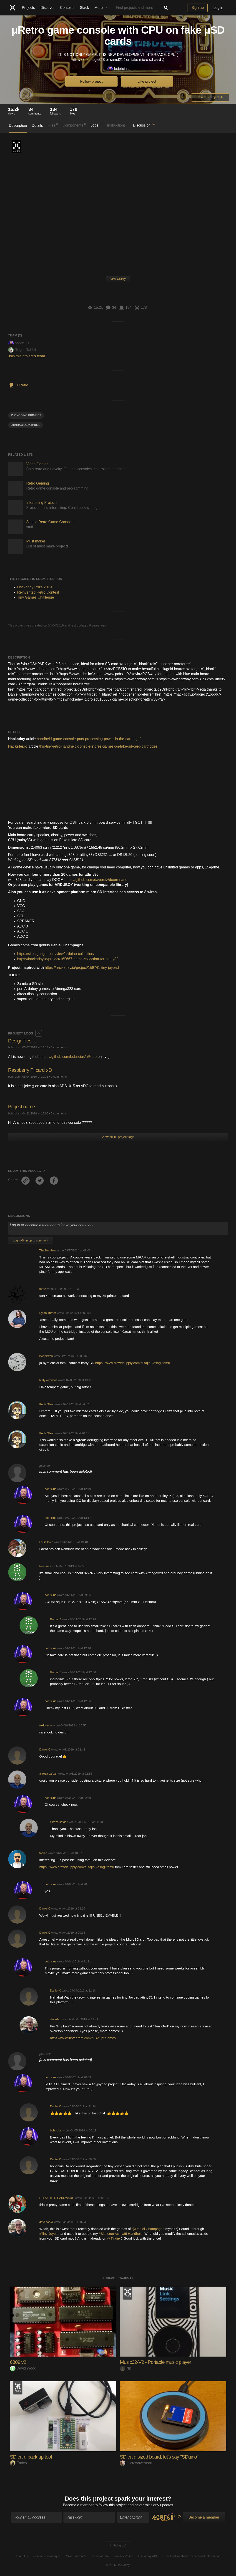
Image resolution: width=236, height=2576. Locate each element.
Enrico (18, 2463)
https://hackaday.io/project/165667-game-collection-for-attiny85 (67, 959)
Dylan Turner (47, 1313)
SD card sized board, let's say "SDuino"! (159, 2457)
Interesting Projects (42, 503)
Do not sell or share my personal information (191, 2556)
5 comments (59, 1113)
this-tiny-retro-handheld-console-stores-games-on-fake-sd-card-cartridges (98, 746)
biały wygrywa (48, 1380)
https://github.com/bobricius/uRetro (68, 1057)
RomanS (45, 1566)
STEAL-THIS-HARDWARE (56, 2198)
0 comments (59, 1047)
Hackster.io (18, 746)
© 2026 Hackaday (118, 2565)
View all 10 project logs (118, 1137)
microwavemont (136, 2463)
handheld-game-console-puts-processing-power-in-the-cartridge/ (89, 739)
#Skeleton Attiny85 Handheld (121, 2233)
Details (37, 125)
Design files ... (22, 1041)
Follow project (91, 81)
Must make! (35, 541)
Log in (218, 8)
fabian (43, 1853)
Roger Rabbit (22, 350)
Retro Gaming (37, 483)
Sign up (197, 8)
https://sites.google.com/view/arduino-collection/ (55, 954)
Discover (47, 8)
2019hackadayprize (25, 425)
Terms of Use (100, 2556)
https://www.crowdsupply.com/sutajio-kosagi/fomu (132, 1363)
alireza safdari (48, 1773)
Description (18, 125)
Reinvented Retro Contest (38, 592)
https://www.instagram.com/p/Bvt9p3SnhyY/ (83, 2038)
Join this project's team (26, 356)
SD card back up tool (31, 2457)
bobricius (117, 69)
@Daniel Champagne (148, 2229)
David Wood (23, 2368)
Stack (84, 8)
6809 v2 (18, 2362)
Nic (126, 2368)
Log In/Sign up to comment (30, 1240)
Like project (147, 81)
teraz (42, 1288)
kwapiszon (46, 1356)
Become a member (78, 2505)
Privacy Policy (123, 2556)
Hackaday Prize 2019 (16, 146)
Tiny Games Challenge (35, 597)
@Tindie (114, 2238)
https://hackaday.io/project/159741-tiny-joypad (82, 968)
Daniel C (44, 1749)
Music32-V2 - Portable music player (155, 2362)
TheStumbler (47, 1250)
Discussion (144, 125)
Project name (21, 1106)
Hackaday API (147, 2556)
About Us (22, 2556)
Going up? (118, 2545)
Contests (67, 8)
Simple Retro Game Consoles (50, 522)
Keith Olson (46, 1404)
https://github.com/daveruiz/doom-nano (96, 880)
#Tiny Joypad (49, 2233)
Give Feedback (76, 2556)
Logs (96, 125)
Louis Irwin (46, 1542)
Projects (28, 8)
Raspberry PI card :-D (30, 1070)
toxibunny (45, 1725)
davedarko (57, 2019)
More (102, 7)
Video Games (37, 464)
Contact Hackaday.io (46, 2556)
